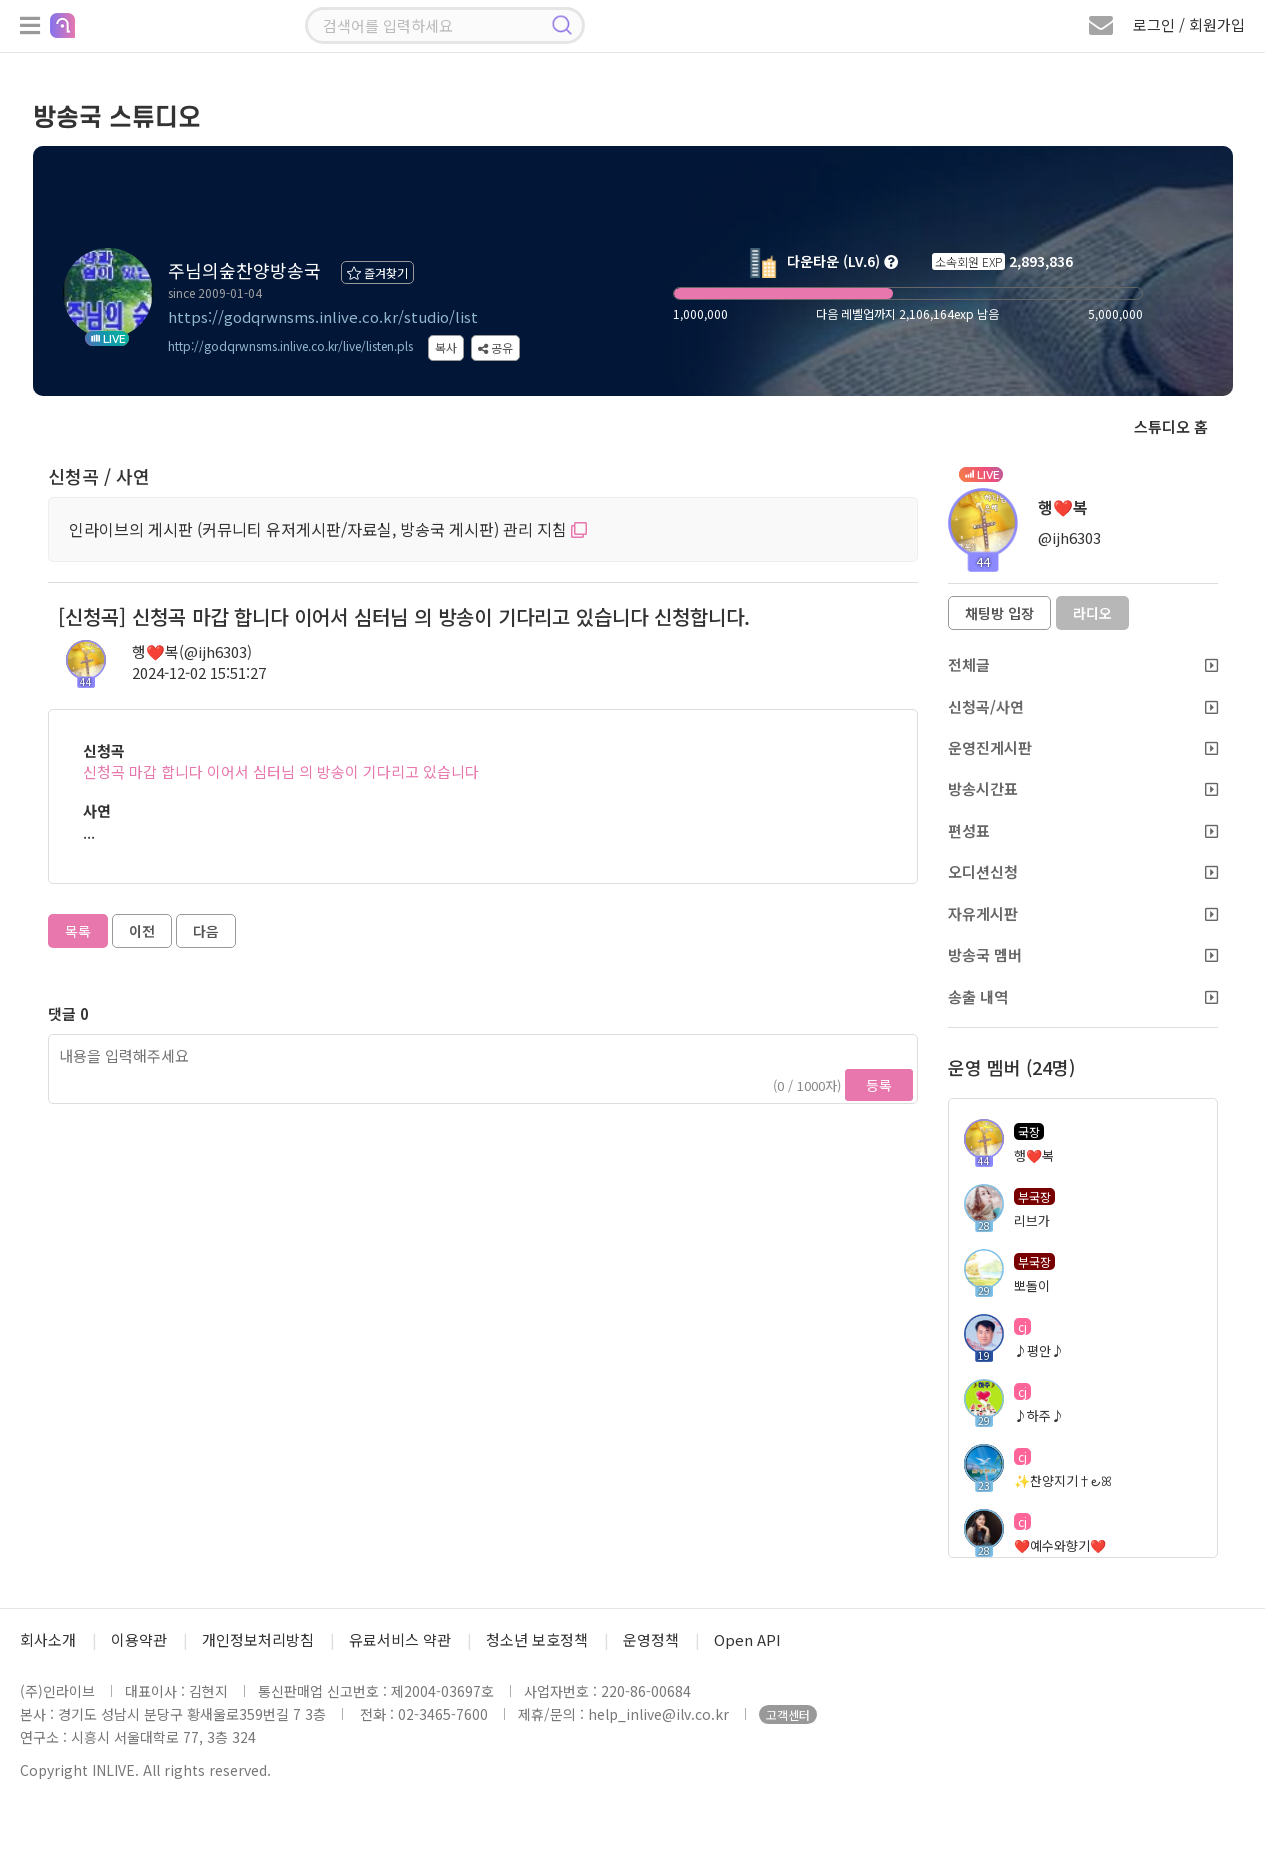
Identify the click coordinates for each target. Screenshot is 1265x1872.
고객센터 (788, 1714)
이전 (142, 931)
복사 (446, 347)
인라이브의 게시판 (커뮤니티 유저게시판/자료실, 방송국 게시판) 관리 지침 (328, 529)
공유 (495, 347)
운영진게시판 (1083, 747)
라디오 (1092, 613)
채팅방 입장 (999, 613)
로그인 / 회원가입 (1189, 24)
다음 (206, 931)
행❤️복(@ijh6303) (192, 651)
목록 (78, 931)
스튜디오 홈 (1171, 426)
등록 (879, 1085)
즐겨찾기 (377, 272)
